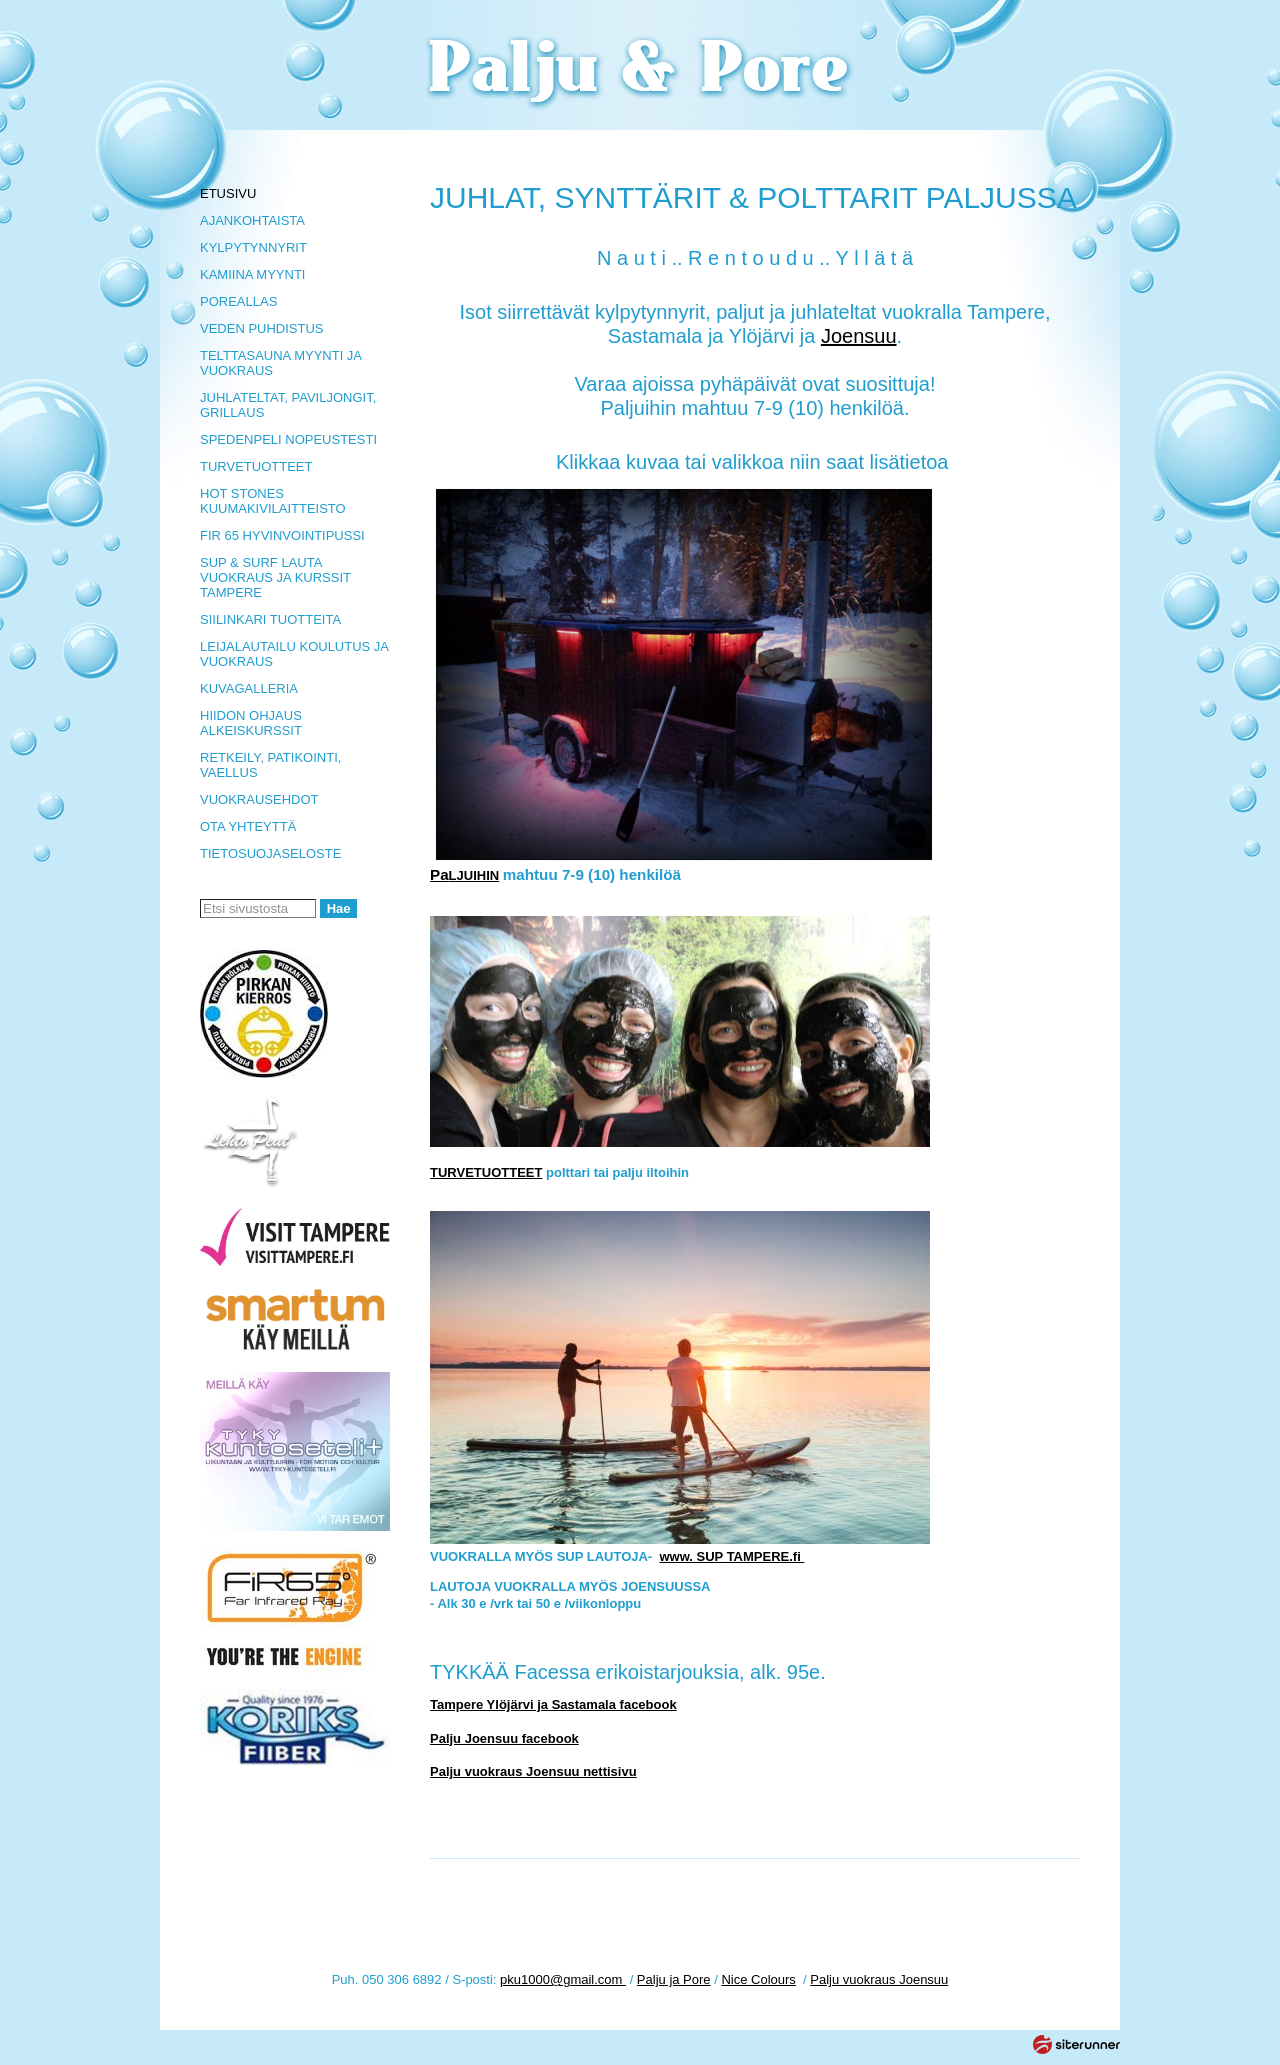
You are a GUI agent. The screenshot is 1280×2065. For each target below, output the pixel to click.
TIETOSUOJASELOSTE (270, 853)
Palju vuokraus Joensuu (879, 1979)
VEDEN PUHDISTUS (262, 328)
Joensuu (859, 336)
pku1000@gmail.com (563, 1979)
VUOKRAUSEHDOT (259, 799)
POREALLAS (238, 301)
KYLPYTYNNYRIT (253, 247)
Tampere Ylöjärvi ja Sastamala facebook (553, 1704)
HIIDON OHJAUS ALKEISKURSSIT (251, 723)
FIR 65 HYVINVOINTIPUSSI (282, 535)
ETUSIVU (228, 193)
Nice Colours (758, 1979)
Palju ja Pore (674, 1979)
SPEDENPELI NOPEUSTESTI (288, 439)
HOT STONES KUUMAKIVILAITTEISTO (273, 501)
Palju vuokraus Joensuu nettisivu (533, 1771)
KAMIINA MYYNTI (252, 274)
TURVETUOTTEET (256, 466)
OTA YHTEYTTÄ (248, 826)
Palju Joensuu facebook (504, 1738)
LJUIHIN (464, 875)
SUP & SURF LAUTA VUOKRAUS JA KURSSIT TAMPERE (275, 577)
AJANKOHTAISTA (252, 220)
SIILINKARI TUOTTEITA (270, 619)
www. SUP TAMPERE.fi (731, 1556)
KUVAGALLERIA (249, 688)
